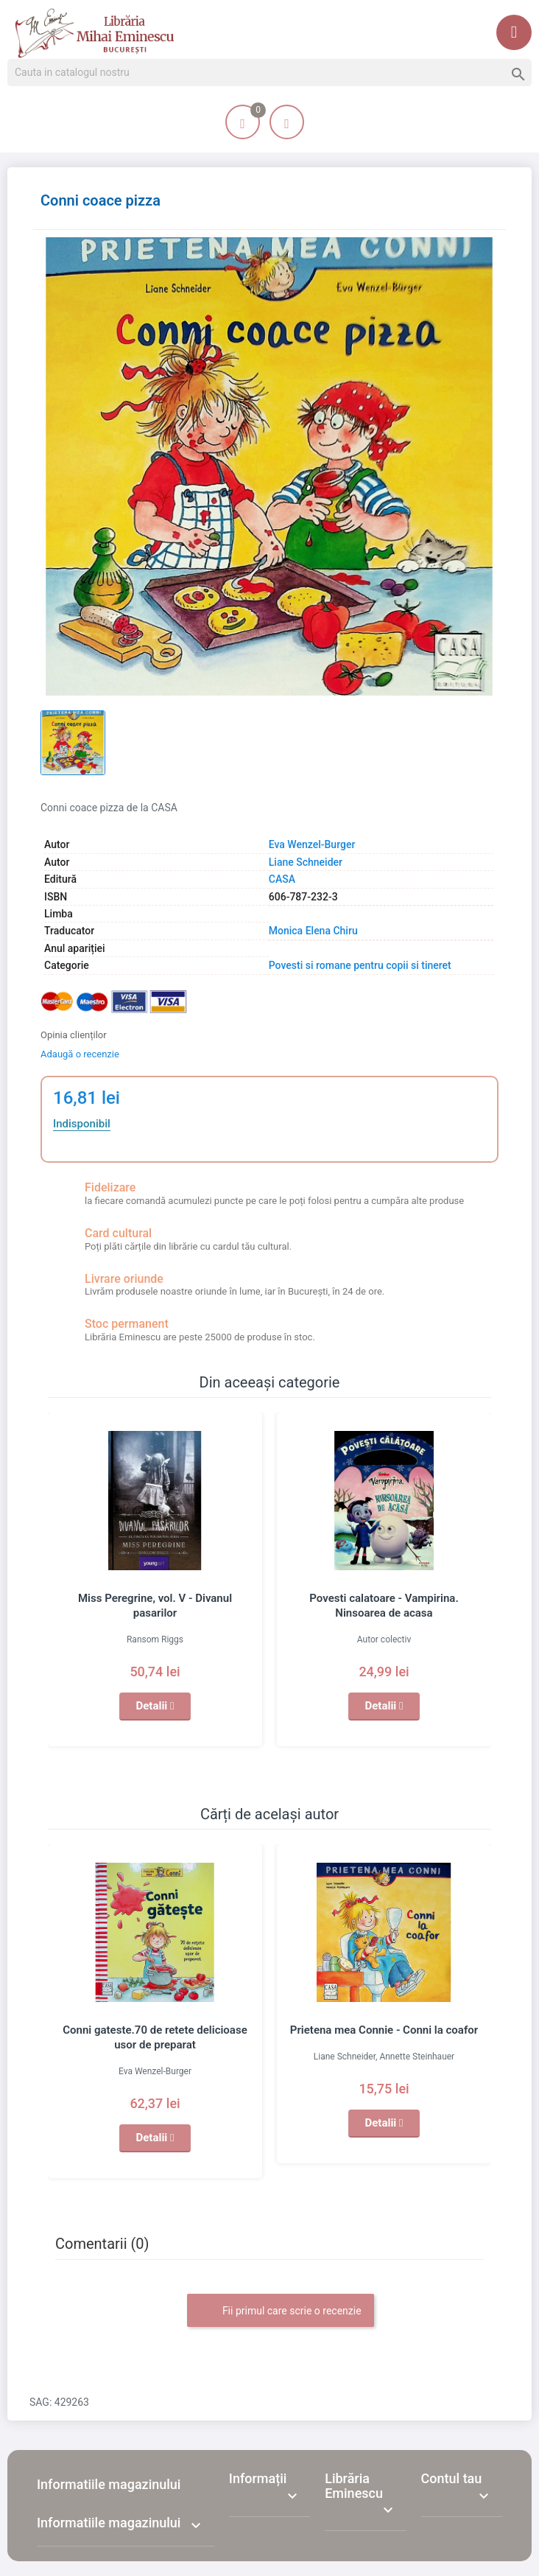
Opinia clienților (73, 1034)
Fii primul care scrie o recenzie (280, 2311)
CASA (282, 879)
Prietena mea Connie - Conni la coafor (384, 2030)
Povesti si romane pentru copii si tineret (360, 965)
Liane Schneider (305, 862)
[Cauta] (269, 73)
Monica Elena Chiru (313, 931)
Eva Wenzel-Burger (312, 844)
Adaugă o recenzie (79, 1054)
